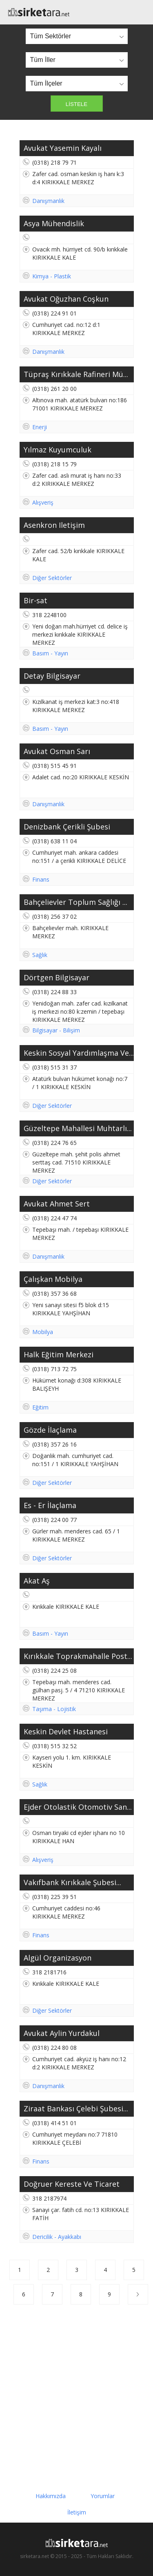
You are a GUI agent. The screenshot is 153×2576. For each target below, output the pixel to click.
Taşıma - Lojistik (54, 1709)
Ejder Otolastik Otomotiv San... (78, 1807)
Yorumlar (103, 2496)
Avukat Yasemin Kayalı (63, 148)
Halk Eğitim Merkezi (58, 1354)
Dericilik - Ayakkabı (56, 2237)
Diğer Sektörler (52, 578)
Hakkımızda (50, 2496)
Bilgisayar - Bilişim (56, 1030)
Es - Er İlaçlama (50, 1505)
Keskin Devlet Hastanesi (66, 1731)
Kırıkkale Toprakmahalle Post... (78, 1656)
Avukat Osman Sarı (57, 751)
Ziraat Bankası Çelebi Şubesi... (76, 2108)
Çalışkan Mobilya (53, 1279)
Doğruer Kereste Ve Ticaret (72, 2184)
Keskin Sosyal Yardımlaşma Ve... (79, 1053)
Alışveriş (42, 502)
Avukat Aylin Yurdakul (62, 2033)
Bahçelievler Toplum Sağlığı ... (75, 902)
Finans (40, 879)
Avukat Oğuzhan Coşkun (66, 299)
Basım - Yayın (50, 653)
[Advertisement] (76, 2393)
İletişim (76, 2512)
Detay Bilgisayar (52, 676)
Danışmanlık (48, 201)
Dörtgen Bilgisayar (56, 977)
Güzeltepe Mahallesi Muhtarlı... (78, 1128)
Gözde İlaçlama (50, 1430)
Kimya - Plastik (51, 276)
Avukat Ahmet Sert (57, 1204)
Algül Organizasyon (57, 1958)
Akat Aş (37, 1581)
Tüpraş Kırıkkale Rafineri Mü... (76, 374)
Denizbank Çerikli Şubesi (67, 826)
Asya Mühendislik (54, 223)
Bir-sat (35, 600)
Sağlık (39, 955)
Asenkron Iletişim (54, 525)
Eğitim (40, 1407)
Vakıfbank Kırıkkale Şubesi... (72, 1882)
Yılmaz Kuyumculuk (57, 449)
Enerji (39, 427)
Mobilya (42, 1332)
